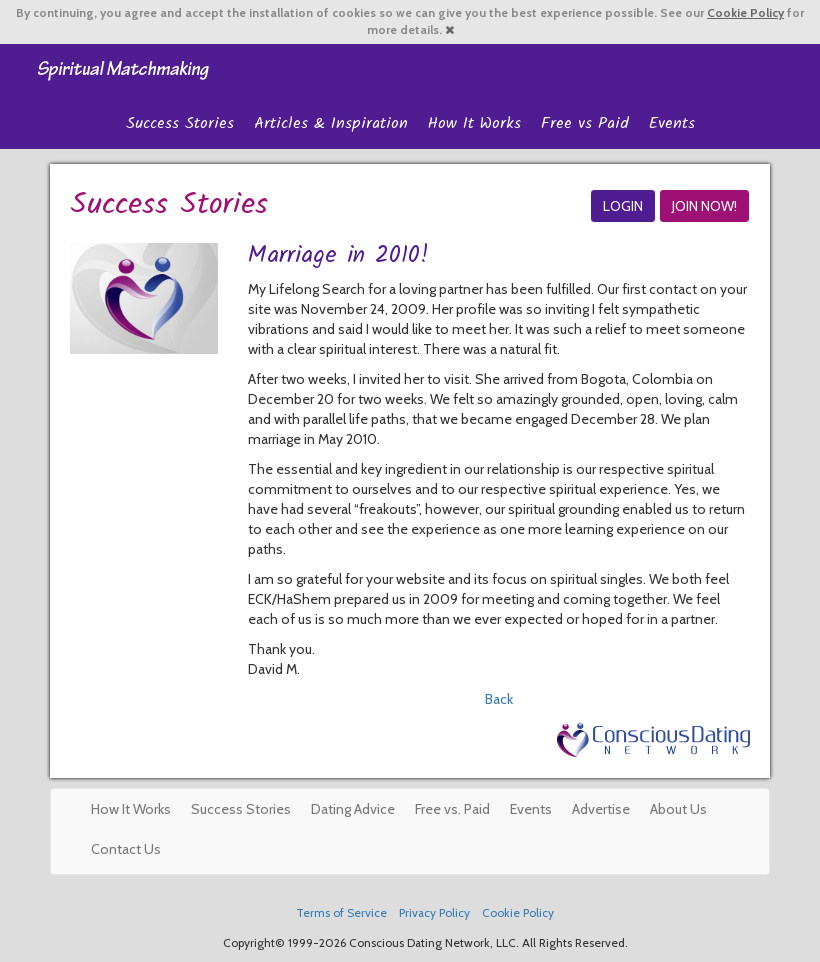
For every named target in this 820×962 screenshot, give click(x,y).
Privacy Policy (434, 913)
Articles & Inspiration (331, 123)
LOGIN (623, 206)
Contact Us (126, 849)
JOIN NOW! (704, 206)
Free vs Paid (585, 123)
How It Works (474, 123)
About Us (678, 809)
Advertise (601, 809)
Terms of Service (341, 913)
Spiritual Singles (122, 69)
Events (672, 123)
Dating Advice (353, 809)
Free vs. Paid (452, 809)
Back (499, 699)
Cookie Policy (745, 13)
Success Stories (180, 123)
